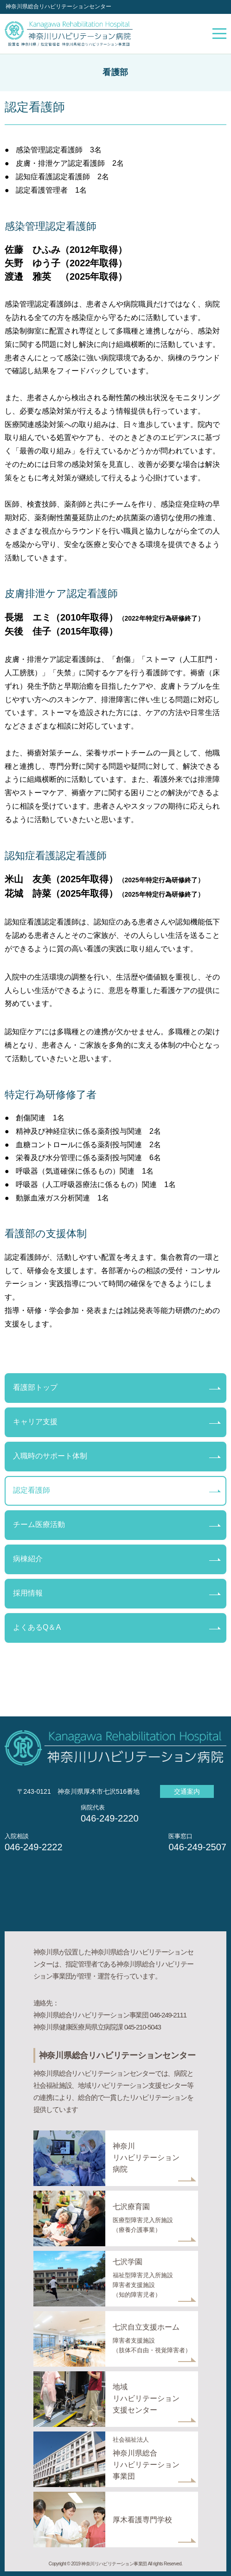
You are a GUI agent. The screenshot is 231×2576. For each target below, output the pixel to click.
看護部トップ (35, 1387)
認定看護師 (31, 1490)
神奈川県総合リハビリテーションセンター (58, 6)
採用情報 (28, 1593)
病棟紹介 (28, 1559)
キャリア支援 (35, 1422)
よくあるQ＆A (37, 1627)
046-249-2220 (110, 1818)
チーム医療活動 (39, 1524)
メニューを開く (219, 33)
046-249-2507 (197, 1847)
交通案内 (187, 1791)
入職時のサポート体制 (50, 1456)
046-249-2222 (34, 1847)
